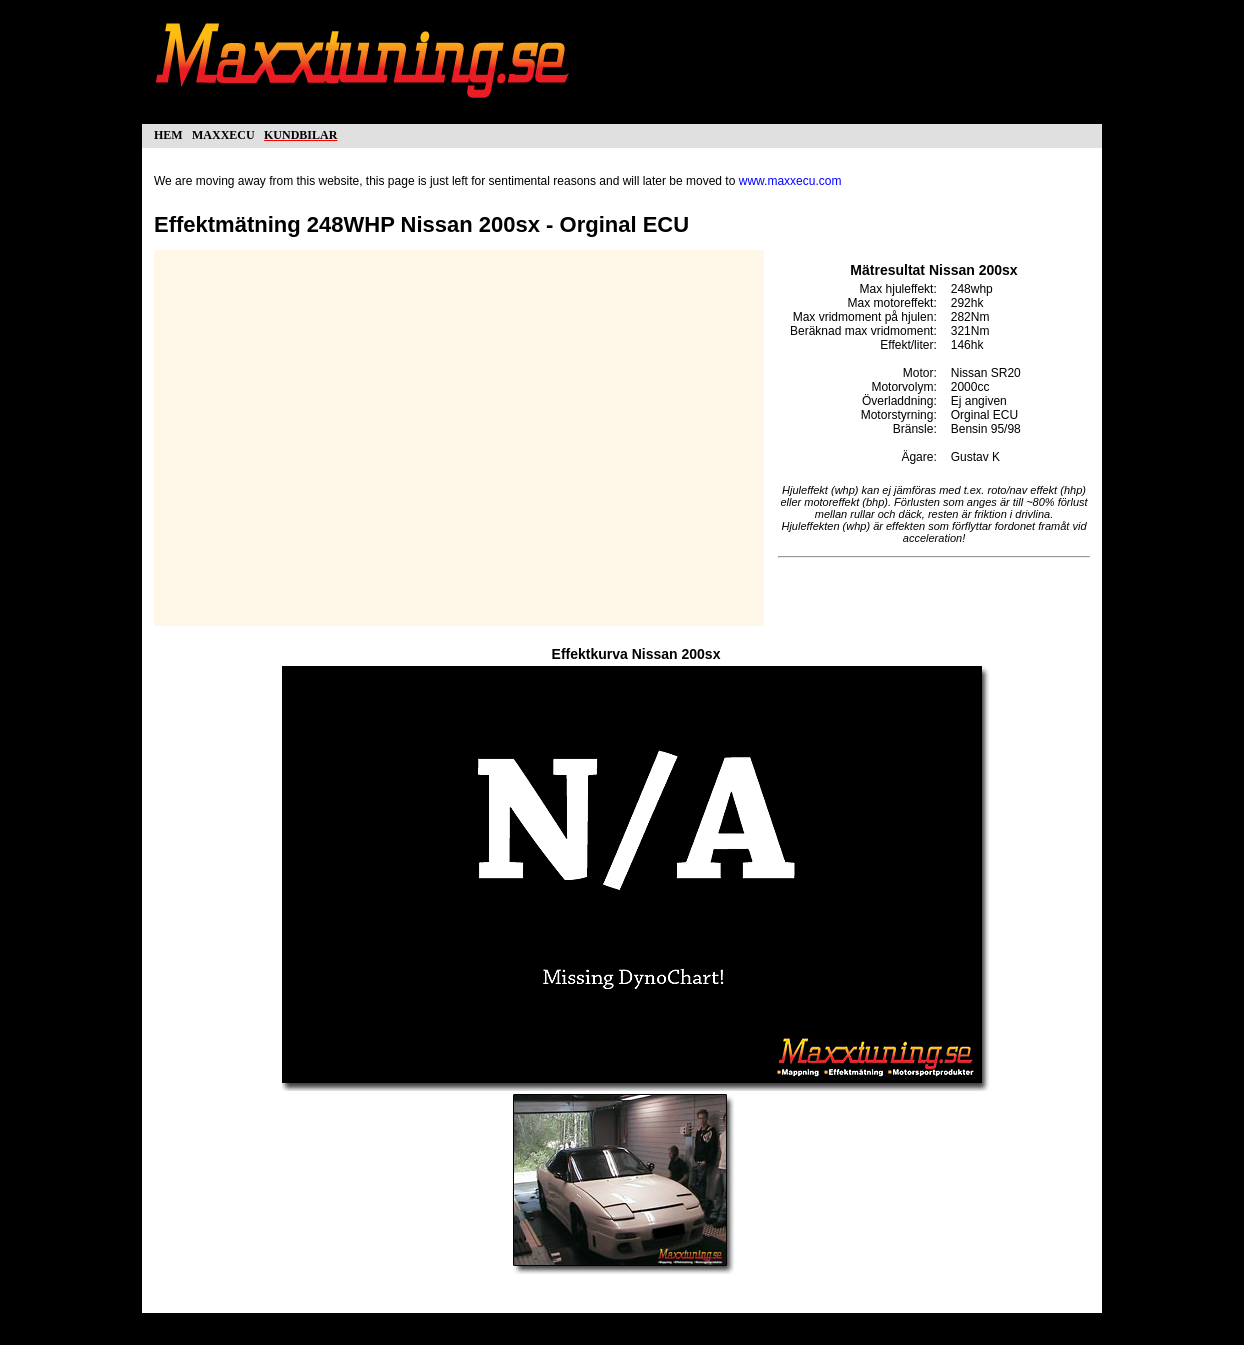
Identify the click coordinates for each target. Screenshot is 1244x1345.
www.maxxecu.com (790, 181)
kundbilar (300, 133)
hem (168, 133)
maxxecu (223, 133)
